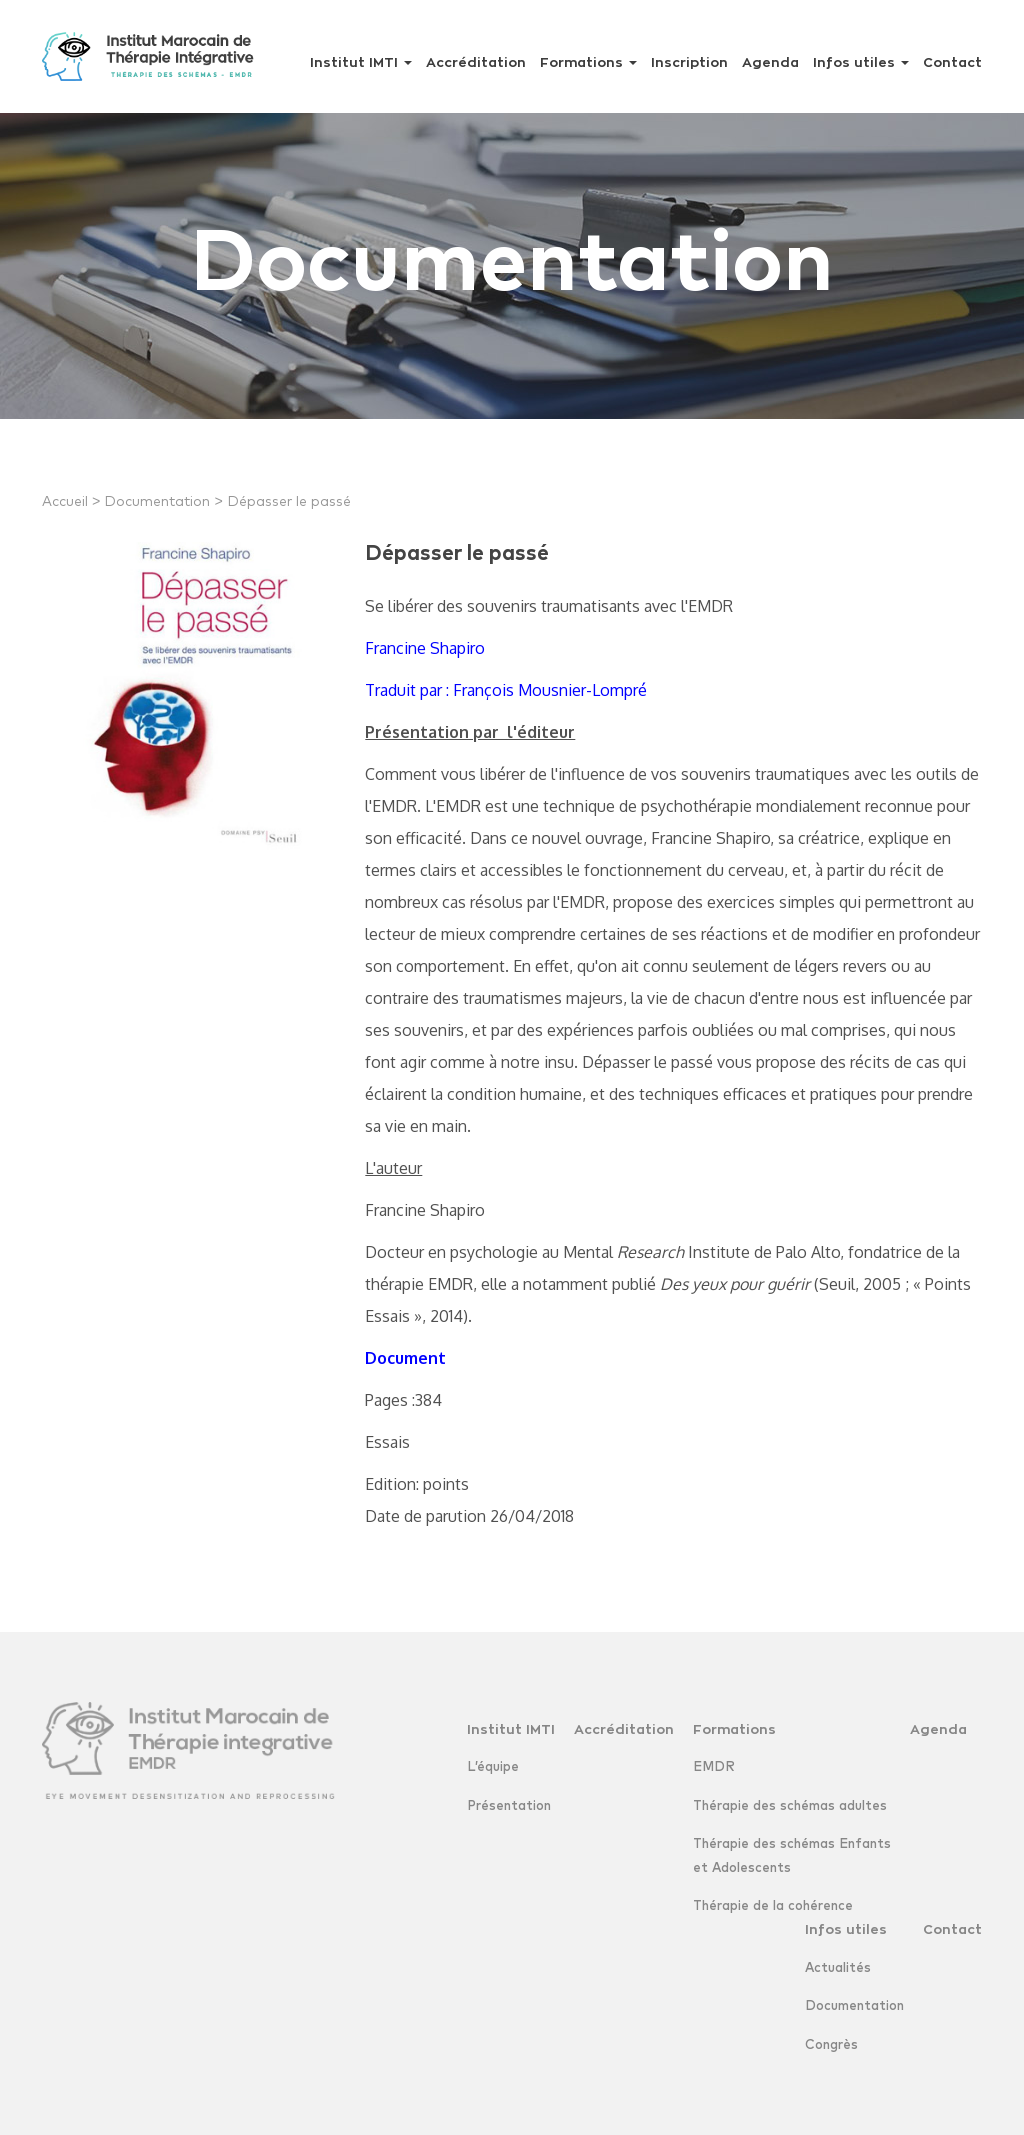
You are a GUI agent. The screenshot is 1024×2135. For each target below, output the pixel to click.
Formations (588, 62)
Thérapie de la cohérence (773, 1906)
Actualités (838, 1968)
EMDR (714, 1767)
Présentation (509, 1806)
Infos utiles (861, 62)
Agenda (770, 62)
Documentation (163, 502)
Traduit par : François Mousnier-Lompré (506, 690)
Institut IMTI (361, 62)
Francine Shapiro (425, 648)
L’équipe (493, 1767)
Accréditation (476, 62)
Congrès (831, 2045)
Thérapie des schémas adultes (790, 1806)
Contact (952, 62)
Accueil (71, 502)
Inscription (689, 62)
